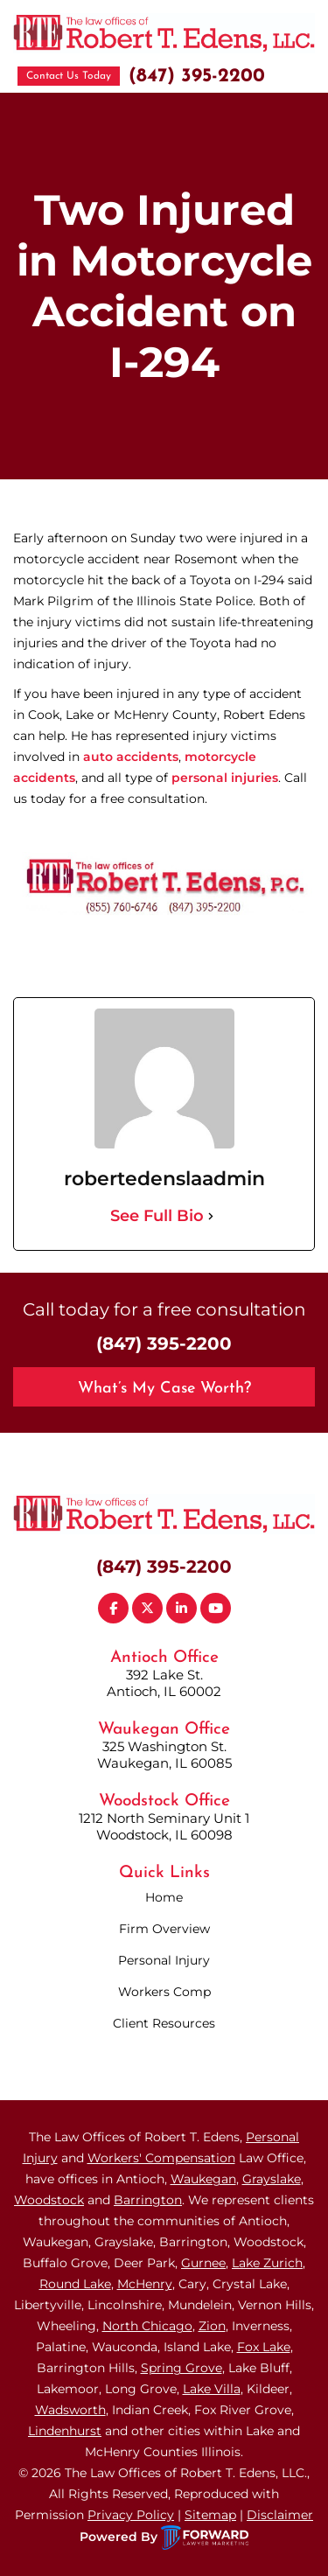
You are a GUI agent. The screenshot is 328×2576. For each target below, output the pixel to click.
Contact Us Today (68, 76)
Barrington (148, 2200)
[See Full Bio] (211, 1216)
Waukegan (203, 2179)
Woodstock (49, 2200)
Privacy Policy (130, 2515)
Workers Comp (164, 1992)
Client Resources (164, 2023)
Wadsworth (70, 2410)
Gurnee (203, 2263)
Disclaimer (280, 2515)
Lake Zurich (267, 2263)
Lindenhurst (64, 2431)
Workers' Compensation (161, 2158)
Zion (212, 2326)
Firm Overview (164, 1929)
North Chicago (147, 2326)
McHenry (144, 2284)
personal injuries (224, 777)
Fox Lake (263, 2347)
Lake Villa (212, 2389)
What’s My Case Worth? (164, 1388)
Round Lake (75, 2284)
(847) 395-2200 (197, 76)
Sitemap (210, 2515)
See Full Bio (157, 1215)
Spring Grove (181, 2368)
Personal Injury (164, 1960)
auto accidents (130, 756)
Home (164, 1897)
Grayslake (271, 2179)
